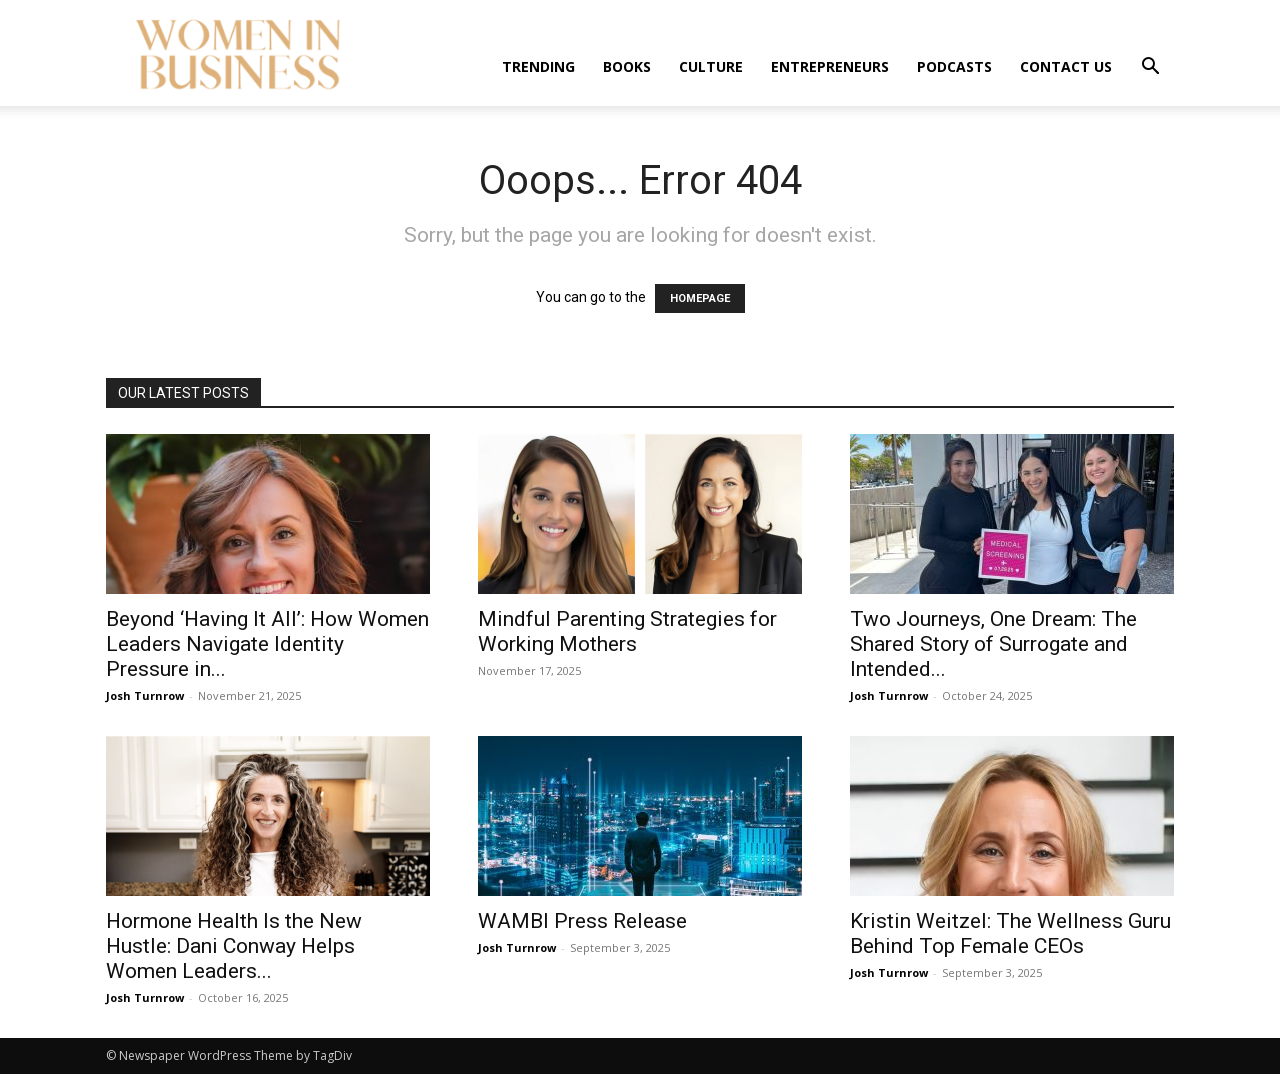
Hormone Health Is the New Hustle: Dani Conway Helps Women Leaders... (234, 946)
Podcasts (954, 66)
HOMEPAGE (700, 298)
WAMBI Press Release (582, 921)
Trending (538, 66)
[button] (1150, 68)
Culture (711, 66)
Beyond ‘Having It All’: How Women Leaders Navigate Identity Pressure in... (267, 644)
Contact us (1066, 66)
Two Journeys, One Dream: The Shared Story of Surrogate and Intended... (993, 644)
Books (627, 66)
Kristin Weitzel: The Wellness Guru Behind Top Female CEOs (1010, 933)
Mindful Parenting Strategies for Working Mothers (627, 631)
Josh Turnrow (145, 695)
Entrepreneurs (830, 66)
